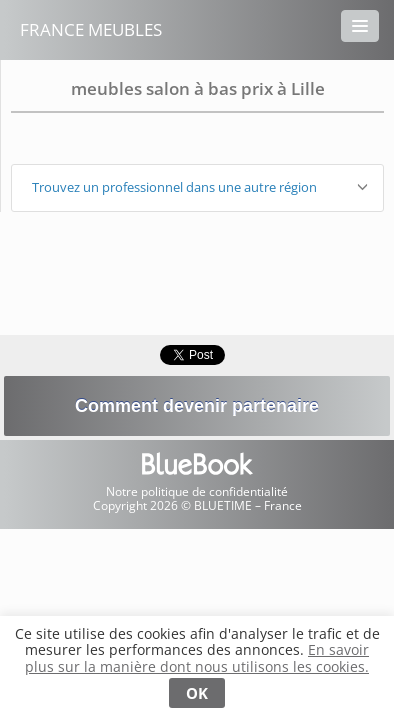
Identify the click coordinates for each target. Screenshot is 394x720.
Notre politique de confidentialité (197, 491)
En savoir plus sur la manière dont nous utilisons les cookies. (197, 658)
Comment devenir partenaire (197, 406)
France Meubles (91, 29)
